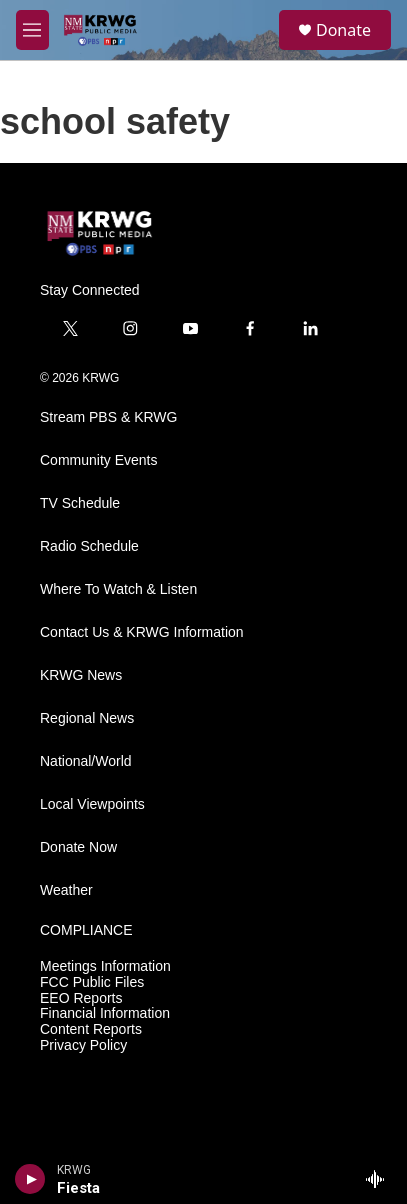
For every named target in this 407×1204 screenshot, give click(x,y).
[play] (30, 1179)
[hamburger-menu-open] (32, 30)
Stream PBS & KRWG (108, 417)
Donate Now (78, 847)
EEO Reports (81, 998)
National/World (86, 761)
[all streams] (380, 1179)
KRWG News (81, 675)
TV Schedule (80, 503)
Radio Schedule (89, 546)
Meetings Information (105, 966)
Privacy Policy (83, 1045)
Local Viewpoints (92, 804)
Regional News (87, 718)
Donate (343, 30)
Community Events (98, 460)
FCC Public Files (92, 982)
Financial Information (105, 1013)
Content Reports (91, 1029)
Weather (66, 890)
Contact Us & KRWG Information (142, 632)
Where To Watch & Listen (118, 589)
